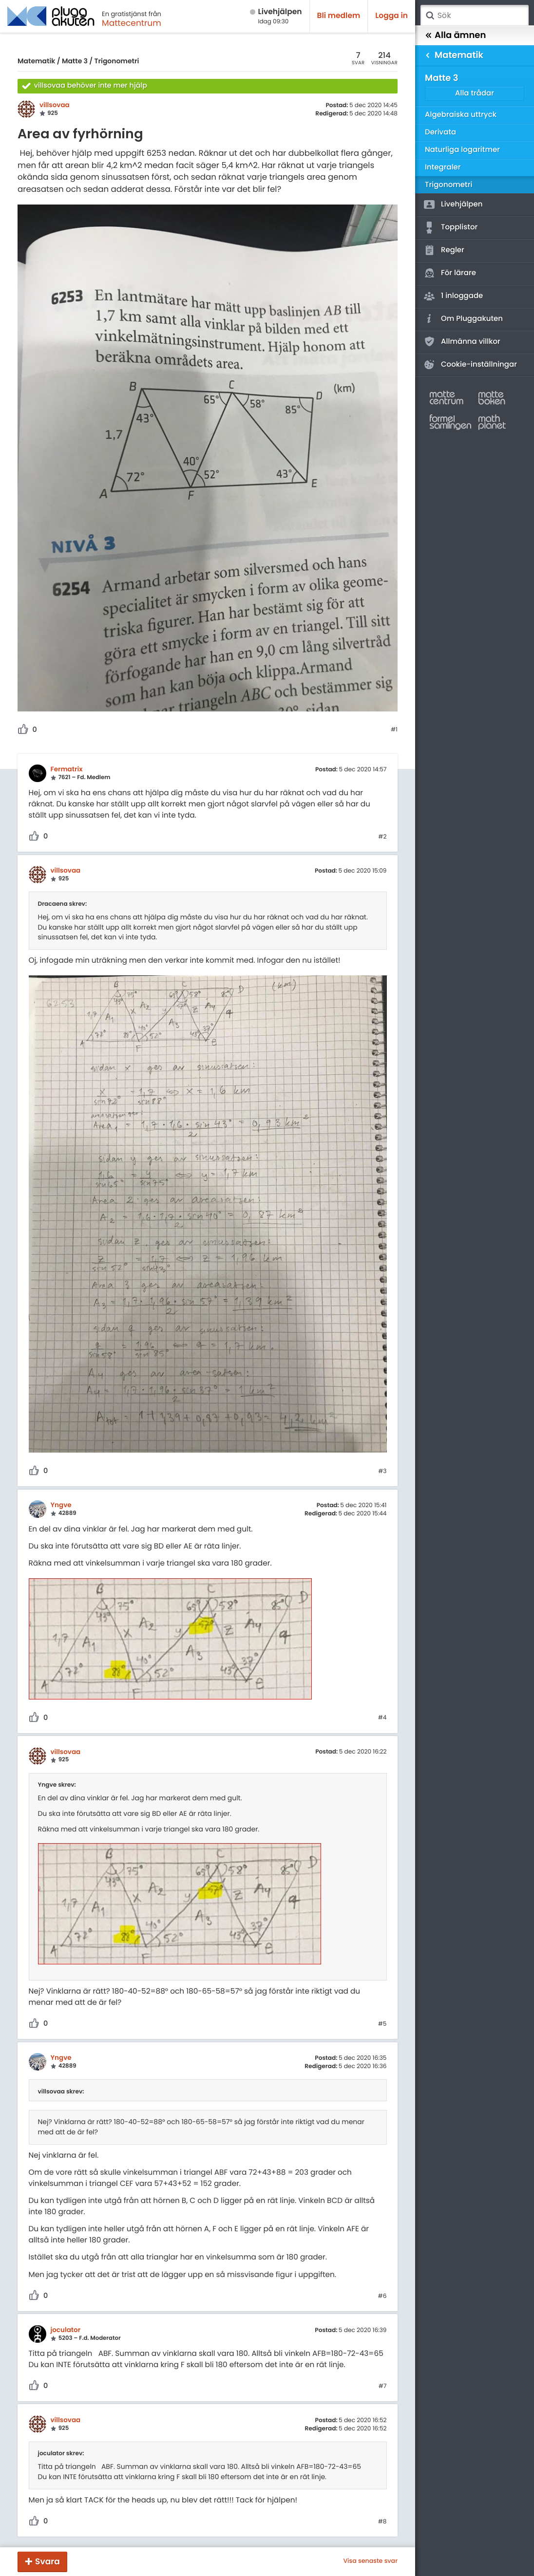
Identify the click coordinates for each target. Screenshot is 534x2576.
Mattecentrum (131, 23)
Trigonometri (116, 61)
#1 (394, 730)
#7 (383, 2386)
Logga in (391, 16)
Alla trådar (474, 93)
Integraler (443, 167)
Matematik (36, 61)
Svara (47, 2561)
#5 (382, 2024)
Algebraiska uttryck (460, 115)
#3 (382, 1471)
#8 (382, 2522)
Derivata (440, 132)
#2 (382, 837)
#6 (382, 2296)
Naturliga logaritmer (462, 150)
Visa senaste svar (370, 2561)
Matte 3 (75, 61)
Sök (430, 15)
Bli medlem (339, 16)
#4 (382, 1718)
